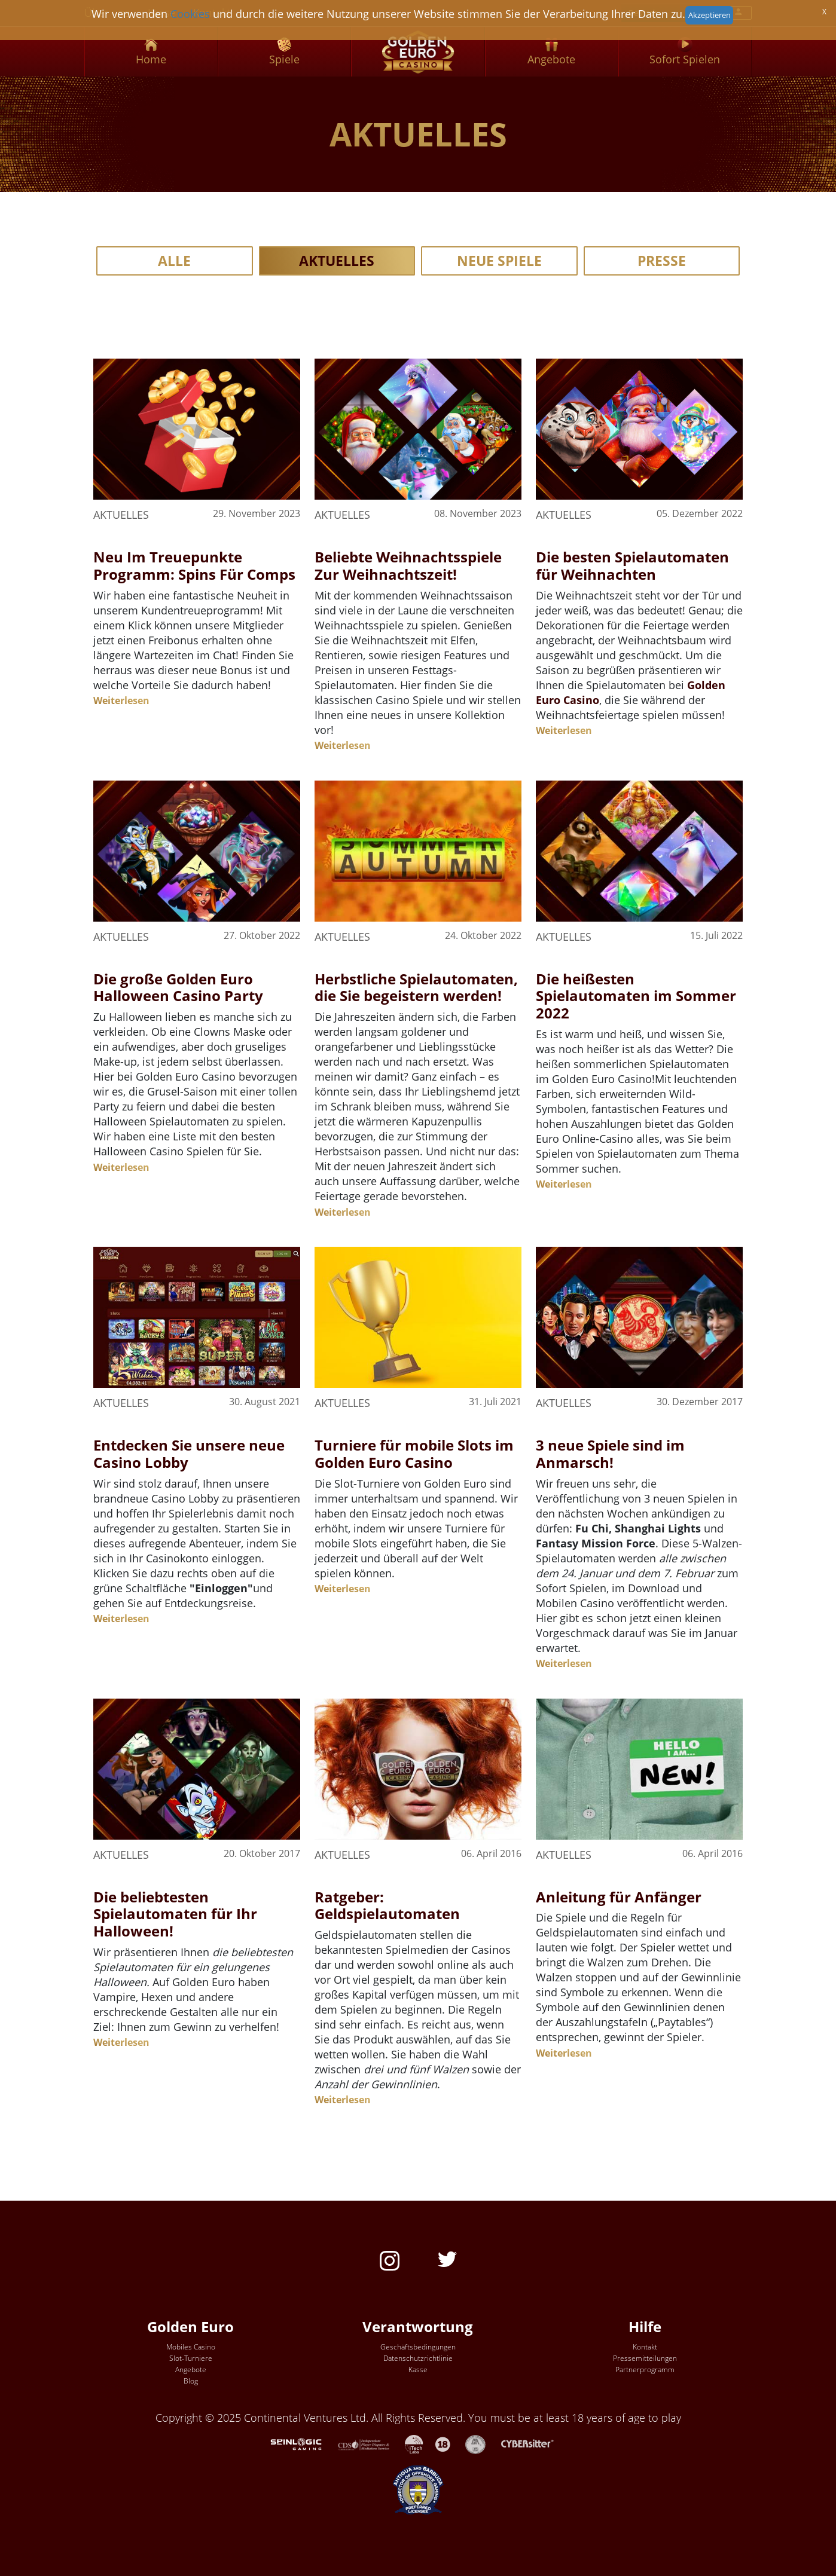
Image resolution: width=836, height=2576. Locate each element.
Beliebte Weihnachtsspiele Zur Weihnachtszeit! (408, 565)
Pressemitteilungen (645, 2358)
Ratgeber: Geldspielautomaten (387, 1905)
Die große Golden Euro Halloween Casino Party (178, 987)
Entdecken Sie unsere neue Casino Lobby (189, 1453)
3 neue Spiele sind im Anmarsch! (610, 1453)
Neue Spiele (499, 260)
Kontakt (645, 2347)
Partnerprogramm (645, 2369)
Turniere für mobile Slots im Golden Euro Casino (414, 1453)
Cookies (190, 14)
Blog (191, 2381)
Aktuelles (336, 260)
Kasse (418, 2369)
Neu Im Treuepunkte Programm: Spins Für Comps (194, 565)
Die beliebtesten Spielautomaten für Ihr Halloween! (175, 1914)
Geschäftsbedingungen (418, 2347)
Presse (661, 260)
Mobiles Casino (190, 2347)
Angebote (190, 2369)
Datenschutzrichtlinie (418, 2358)
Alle (174, 260)
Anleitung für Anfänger (618, 1897)
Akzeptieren (709, 15)
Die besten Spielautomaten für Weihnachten (632, 565)
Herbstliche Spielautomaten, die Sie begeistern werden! (416, 987)
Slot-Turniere (190, 2358)
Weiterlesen (121, 700)
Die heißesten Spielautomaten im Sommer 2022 (636, 996)
